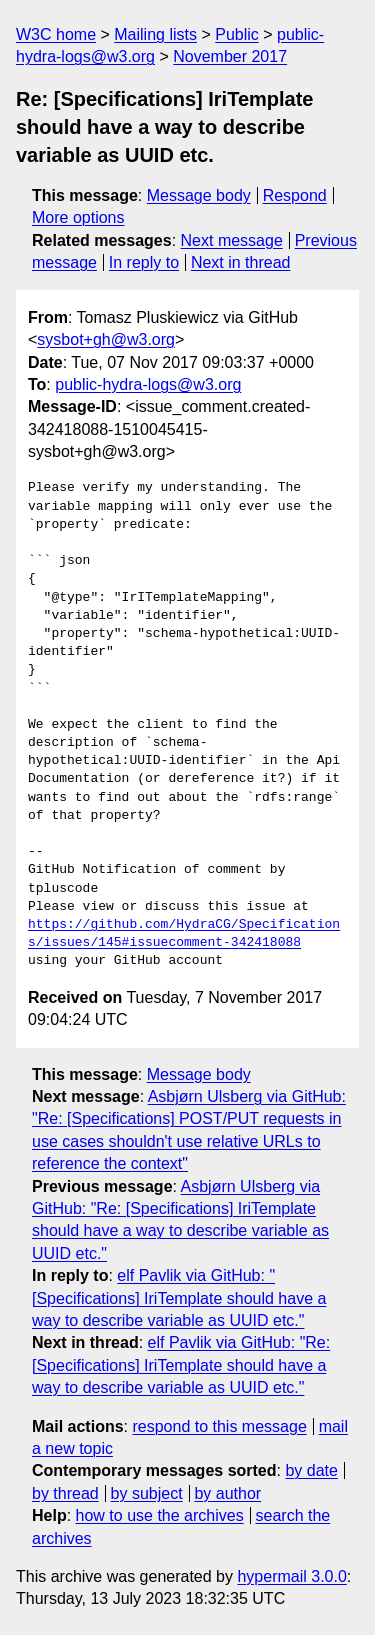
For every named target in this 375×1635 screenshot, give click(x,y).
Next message (232, 240)
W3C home (56, 34)
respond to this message (219, 1426)
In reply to (144, 262)
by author (227, 1493)
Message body (199, 195)
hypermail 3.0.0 (291, 1576)
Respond (295, 195)
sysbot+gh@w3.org (106, 339)
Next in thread (241, 262)
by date (311, 1470)
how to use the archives (160, 1515)
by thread (65, 1493)
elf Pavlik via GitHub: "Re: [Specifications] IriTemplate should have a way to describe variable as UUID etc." (181, 1365)
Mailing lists (155, 34)
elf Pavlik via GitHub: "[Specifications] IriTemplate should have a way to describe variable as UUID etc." (179, 1298)
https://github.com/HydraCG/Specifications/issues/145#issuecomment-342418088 (184, 934)
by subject (147, 1493)
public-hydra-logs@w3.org (148, 384)
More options (78, 217)
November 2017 (230, 56)
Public (237, 34)
